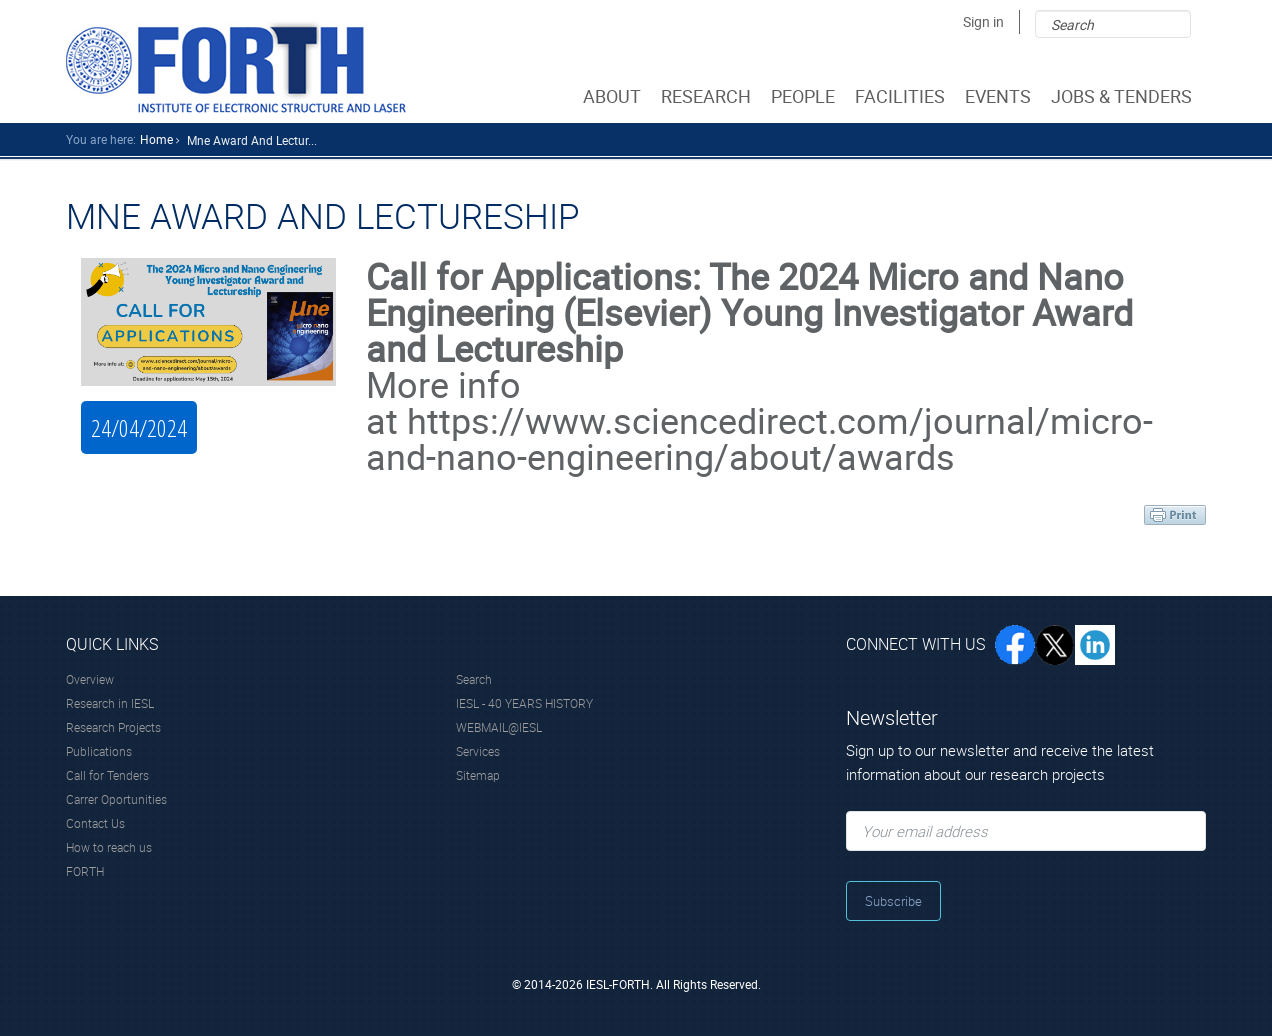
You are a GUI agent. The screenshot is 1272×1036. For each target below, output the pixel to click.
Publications (99, 751)
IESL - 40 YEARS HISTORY (524, 703)
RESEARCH (708, 96)
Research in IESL (110, 703)
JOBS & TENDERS (1123, 96)
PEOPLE (805, 96)
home (156, 139)
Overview (90, 679)
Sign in (983, 21)
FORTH (85, 871)
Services (478, 751)
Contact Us (95, 823)
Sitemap (478, 775)
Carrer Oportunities (116, 799)
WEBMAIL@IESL (499, 727)
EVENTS (1000, 96)
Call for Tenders (107, 775)
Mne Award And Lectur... (252, 140)
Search (474, 679)
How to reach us (109, 847)
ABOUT (614, 96)
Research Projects (113, 727)
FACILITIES (902, 96)
